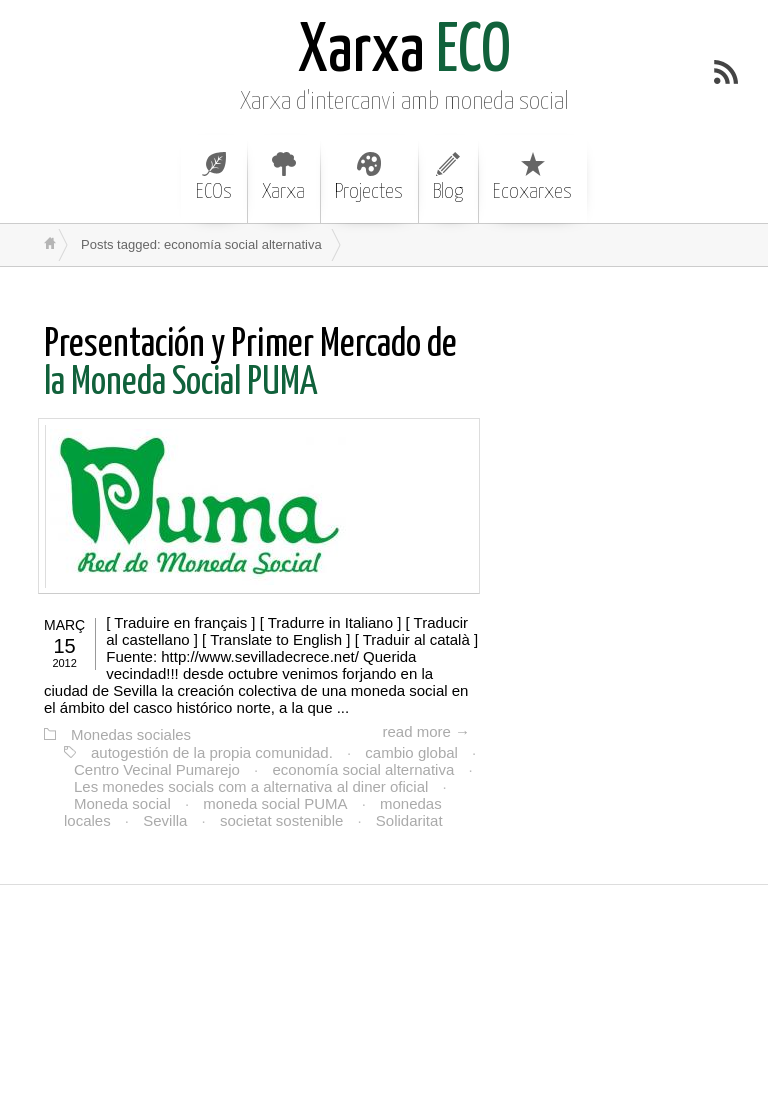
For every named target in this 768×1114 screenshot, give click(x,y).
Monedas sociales (131, 734)
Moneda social (122, 803)
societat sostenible (281, 820)
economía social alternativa (363, 769)
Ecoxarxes (532, 177)
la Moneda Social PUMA (250, 364)
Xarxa (283, 177)
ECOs (214, 177)
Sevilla (165, 820)
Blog (448, 177)
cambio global (411, 752)
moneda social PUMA (275, 803)
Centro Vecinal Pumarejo (157, 769)
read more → (426, 731)
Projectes (369, 177)
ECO (404, 52)
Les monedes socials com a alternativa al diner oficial (251, 786)
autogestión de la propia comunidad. (212, 752)
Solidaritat (409, 820)
